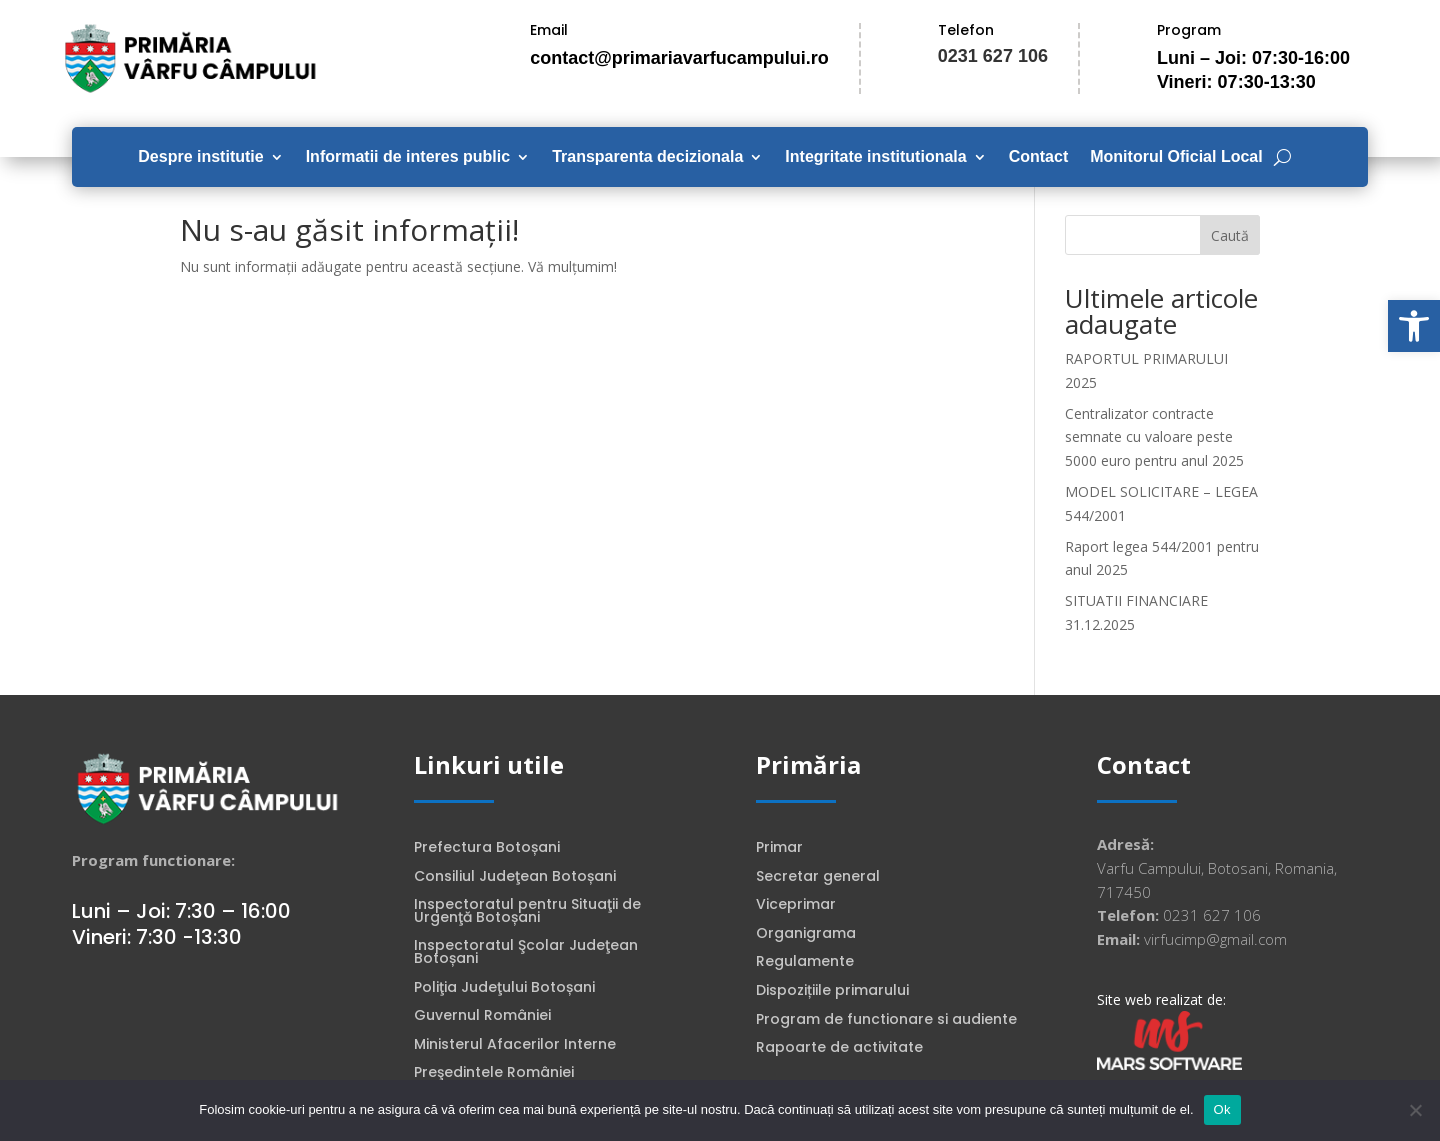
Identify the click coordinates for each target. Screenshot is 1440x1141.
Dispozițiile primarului (832, 992)
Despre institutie (200, 157)
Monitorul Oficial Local (1176, 157)
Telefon (966, 30)
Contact (1039, 157)
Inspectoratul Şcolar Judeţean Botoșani (526, 953)
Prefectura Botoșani (487, 849)
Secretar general (818, 878)
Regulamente (805, 963)
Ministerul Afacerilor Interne (515, 1046)
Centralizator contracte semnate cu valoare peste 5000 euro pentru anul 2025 (1154, 437)
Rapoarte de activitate (839, 1049)
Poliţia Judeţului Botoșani (504, 989)
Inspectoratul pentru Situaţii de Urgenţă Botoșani (527, 912)
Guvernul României (482, 1017)
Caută (1230, 235)
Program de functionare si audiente (886, 1021)
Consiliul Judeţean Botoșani (515, 878)
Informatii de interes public (408, 157)
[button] (1414, 326)
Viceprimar (796, 906)
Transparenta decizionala (647, 157)
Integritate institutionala (875, 157)
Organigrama (806, 935)
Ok (1222, 1109)
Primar (779, 849)
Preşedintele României (494, 1074)
